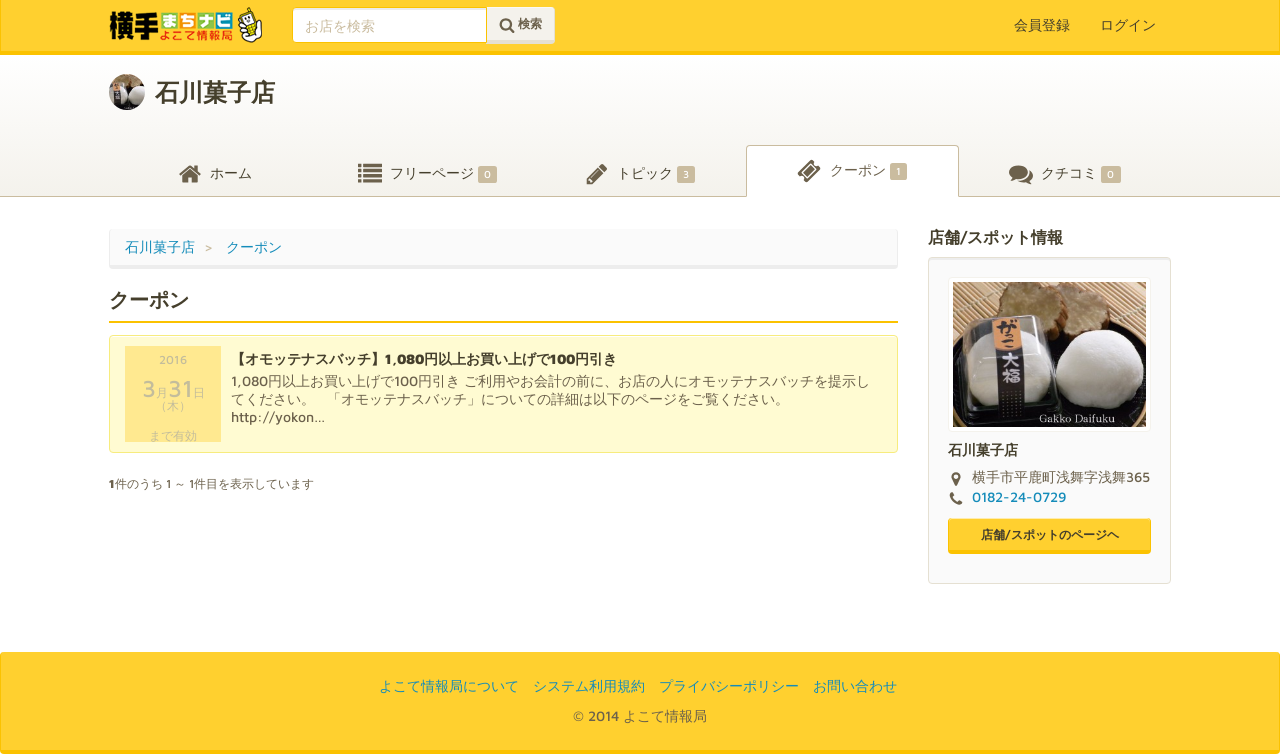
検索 (520, 24)
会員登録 (1042, 24)
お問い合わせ (855, 685)
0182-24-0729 (1019, 496)
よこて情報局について (449, 685)
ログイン (1128, 24)
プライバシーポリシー (729, 685)
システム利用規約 (589, 685)
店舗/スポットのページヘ (1050, 534)
